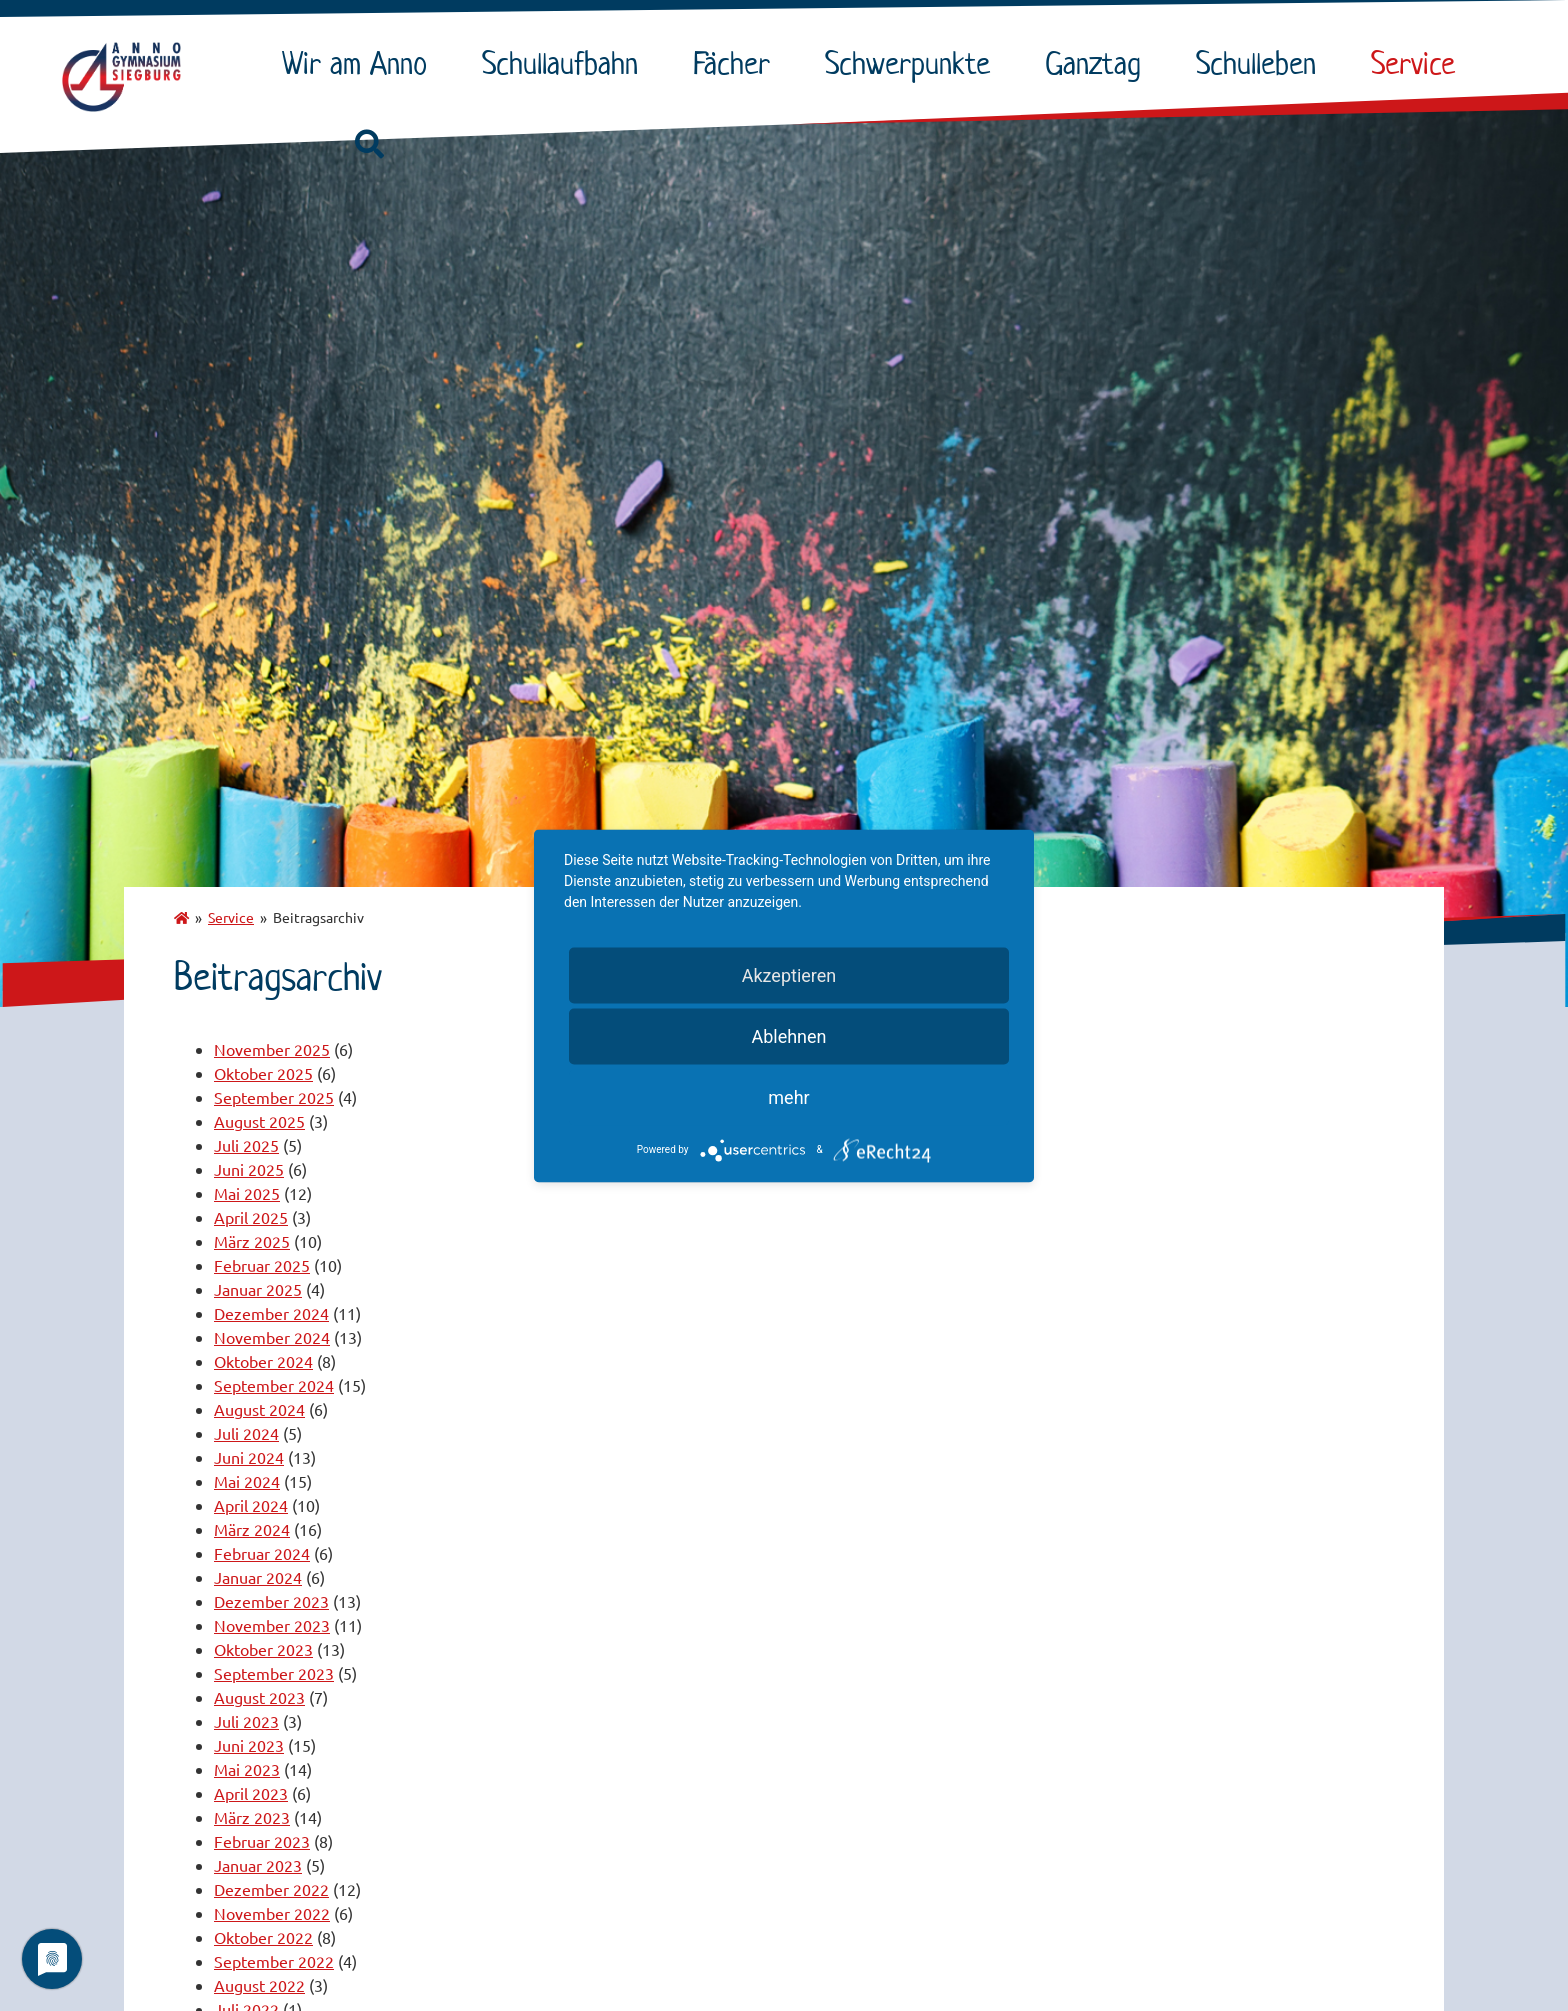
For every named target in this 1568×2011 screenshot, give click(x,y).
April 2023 (251, 1793)
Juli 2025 (246, 1145)
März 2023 (252, 1817)
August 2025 (259, 1121)
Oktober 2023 (263, 1649)
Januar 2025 (258, 1289)
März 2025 (252, 1241)
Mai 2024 (247, 1481)
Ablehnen (788, 1035)
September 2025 (274, 1097)
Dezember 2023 (271, 1601)
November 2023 (272, 1625)
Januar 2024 (258, 1577)
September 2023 (274, 1673)
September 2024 (274, 1385)
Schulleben (1261, 63)
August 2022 (259, 1985)
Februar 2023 (262, 1841)
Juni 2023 (249, 1745)
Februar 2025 (262, 1265)
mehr (788, 1096)
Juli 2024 (246, 1433)
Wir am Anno (359, 63)
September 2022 (274, 1961)
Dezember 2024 (271, 1313)
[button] (369, 145)
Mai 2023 (247, 1769)
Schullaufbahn (565, 63)
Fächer (736, 63)
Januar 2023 (258, 1865)
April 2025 (251, 1217)
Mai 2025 (247, 1193)
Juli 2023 (246, 1721)
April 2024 (251, 1505)
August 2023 (259, 1697)
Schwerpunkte (912, 63)
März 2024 (252, 1529)
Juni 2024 (249, 1457)
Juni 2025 (249, 1169)
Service (1418, 63)
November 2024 (272, 1337)
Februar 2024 (262, 1553)
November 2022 (272, 1913)
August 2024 (259, 1409)
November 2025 (272, 1049)
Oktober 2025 (263, 1073)
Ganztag (1098, 63)
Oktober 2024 (263, 1361)
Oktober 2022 (263, 1937)
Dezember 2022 (271, 1889)
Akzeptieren (789, 974)
